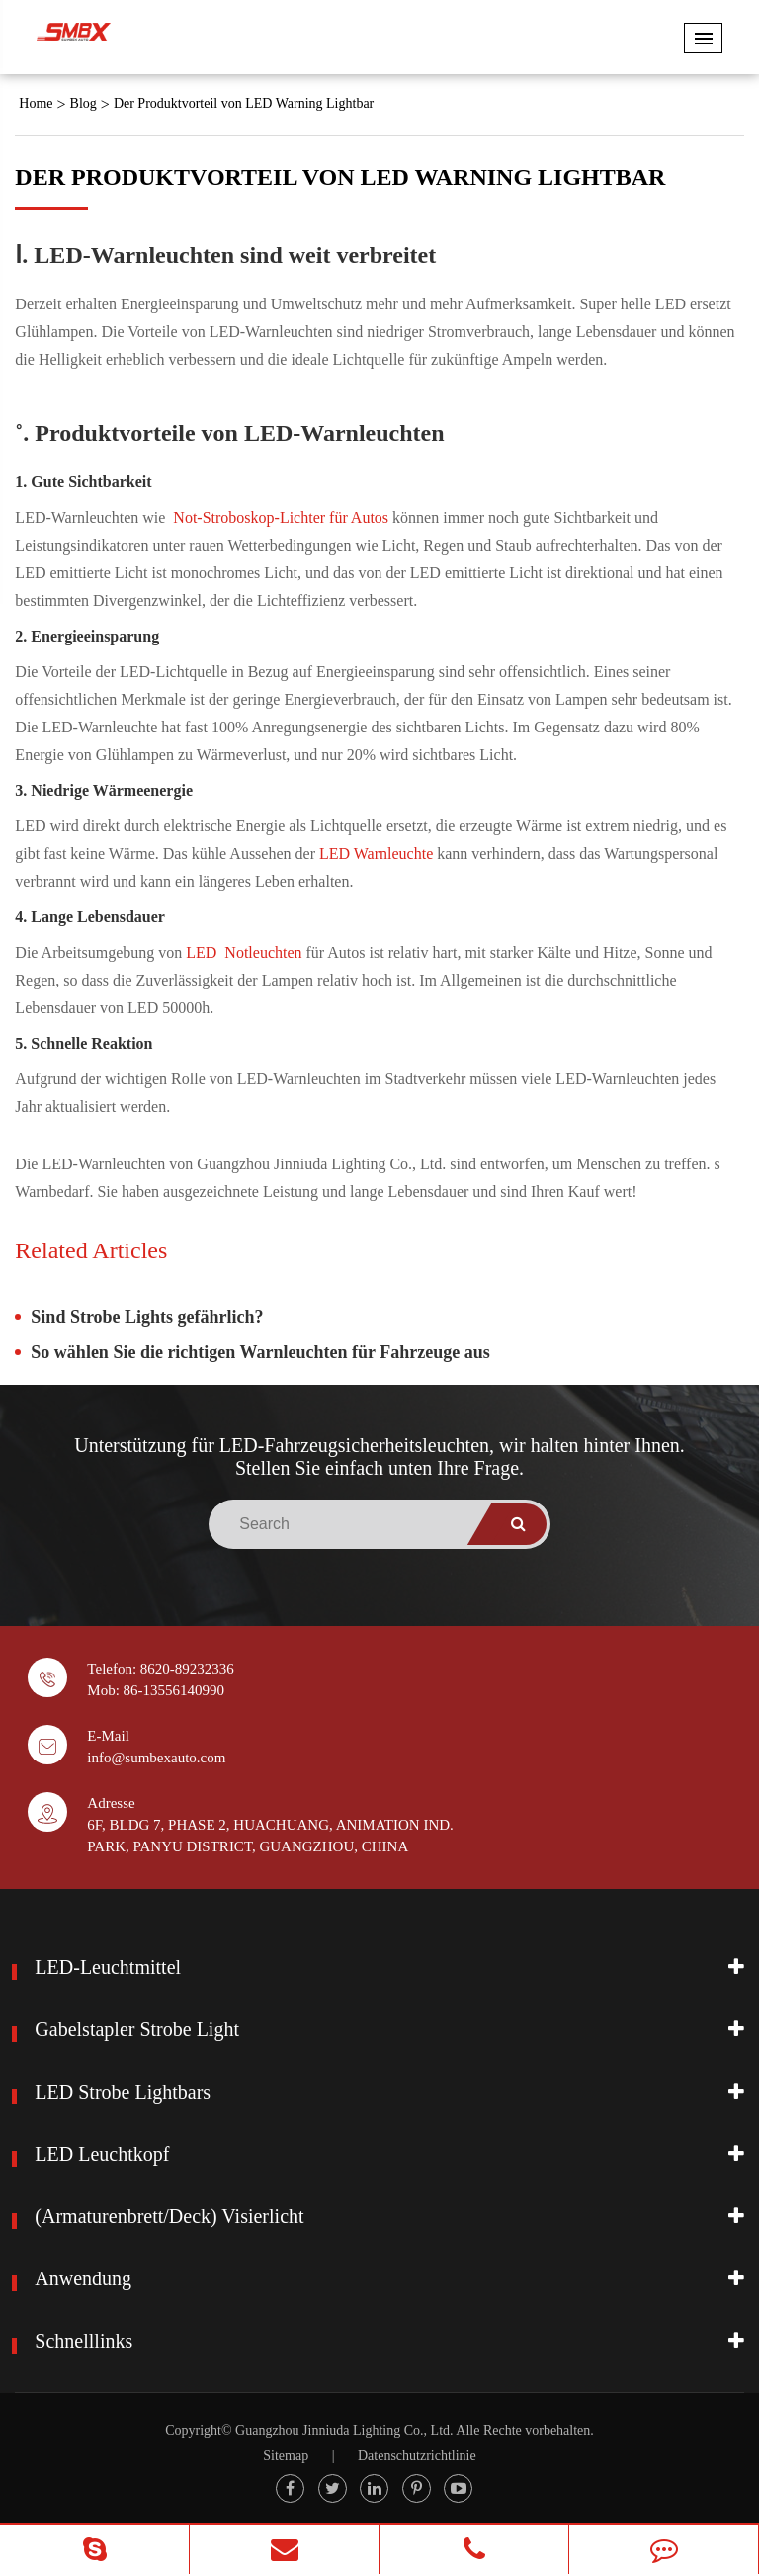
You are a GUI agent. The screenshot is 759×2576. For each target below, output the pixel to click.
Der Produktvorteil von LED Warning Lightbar (244, 103)
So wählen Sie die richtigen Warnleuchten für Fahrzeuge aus (260, 1352)
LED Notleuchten (245, 952)
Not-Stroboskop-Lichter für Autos (282, 517)
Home (35, 103)
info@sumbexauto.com (156, 1757)
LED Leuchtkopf (102, 2154)
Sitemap (285, 2455)
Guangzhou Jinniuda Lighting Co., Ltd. (344, 2430)
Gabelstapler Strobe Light (137, 2029)
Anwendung (83, 2278)
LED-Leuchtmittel (108, 1967)
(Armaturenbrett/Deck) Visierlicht (169, 2216)
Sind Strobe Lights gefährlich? (147, 1317)
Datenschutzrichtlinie (417, 2455)
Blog (83, 103)
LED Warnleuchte (378, 853)
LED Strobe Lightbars (123, 2092)
